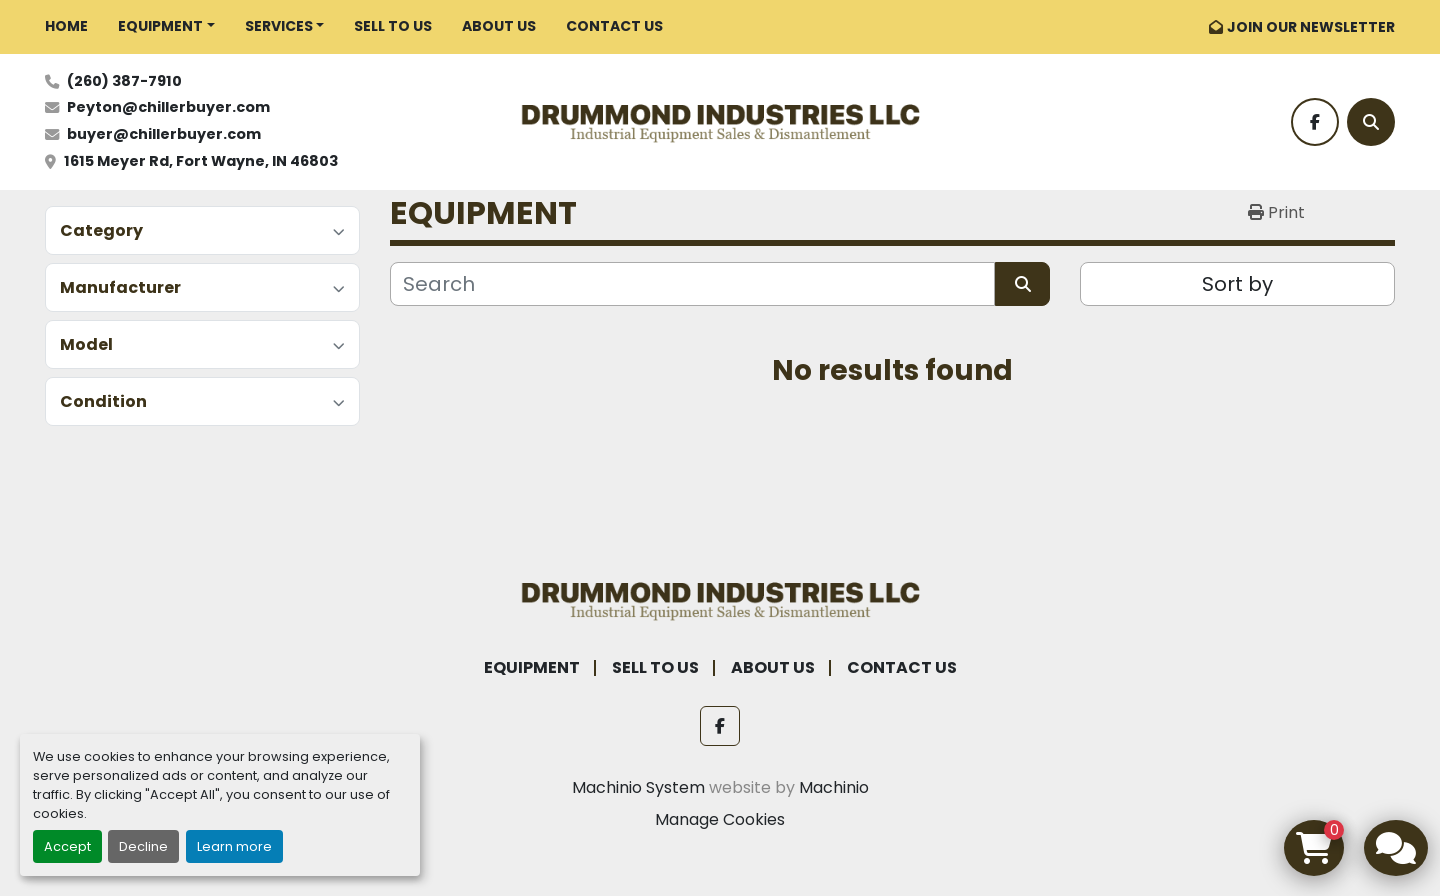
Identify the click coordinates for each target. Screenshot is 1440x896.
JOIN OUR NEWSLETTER (1311, 27)
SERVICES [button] (279, 26)
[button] (166, 26)
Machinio (834, 787)
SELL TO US (393, 26)
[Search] (1371, 122)
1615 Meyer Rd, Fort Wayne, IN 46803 (201, 161)
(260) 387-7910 (124, 81)
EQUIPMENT (160, 26)
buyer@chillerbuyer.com (164, 134)
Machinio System (638, 787)
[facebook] (1315, 122)
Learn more (234, 846)
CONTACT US (614, 26)
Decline (143, 846)
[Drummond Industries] (720, 598)
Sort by (1237, 284)
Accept (67, 846)
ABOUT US (499, 26)
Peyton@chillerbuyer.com (168, 107)
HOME (66, 26)
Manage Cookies (720, 819)
